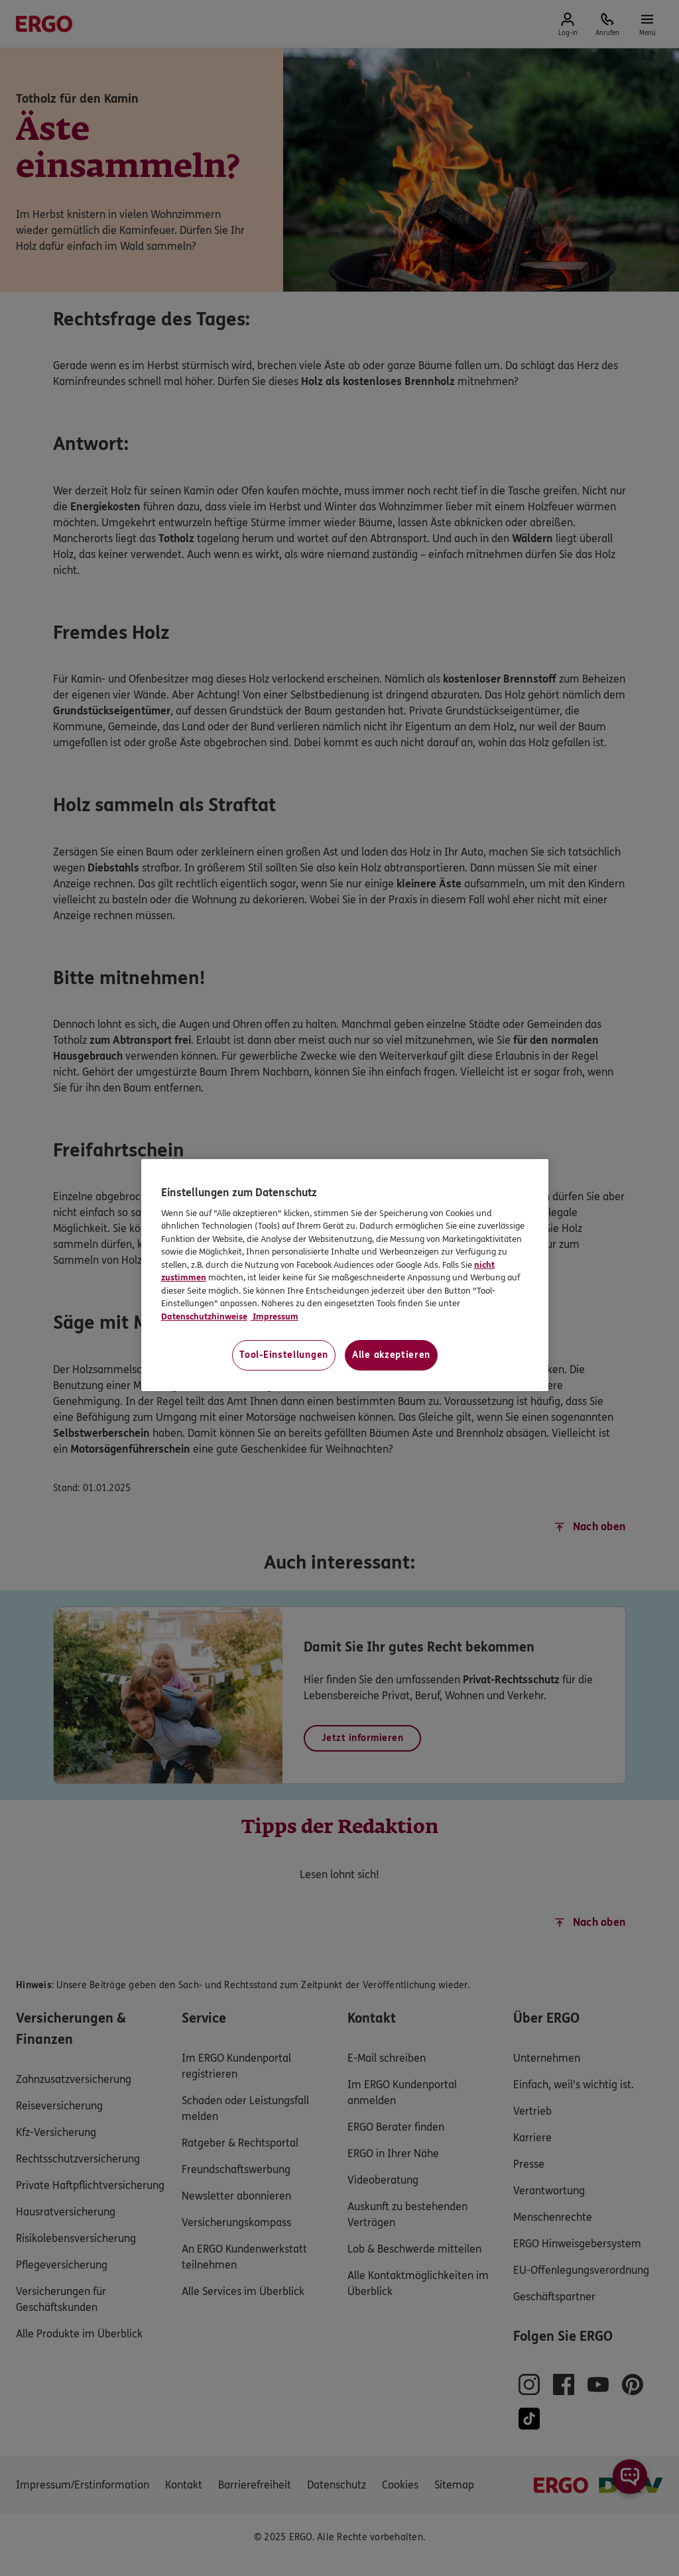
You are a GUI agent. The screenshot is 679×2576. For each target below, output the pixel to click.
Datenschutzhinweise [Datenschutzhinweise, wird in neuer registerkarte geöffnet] (204, 1317)
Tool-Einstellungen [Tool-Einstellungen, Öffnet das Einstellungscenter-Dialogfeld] (283, 1355)
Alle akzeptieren (391, 1355)
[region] (344, 1275)
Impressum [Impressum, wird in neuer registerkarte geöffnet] (274, 1317)
